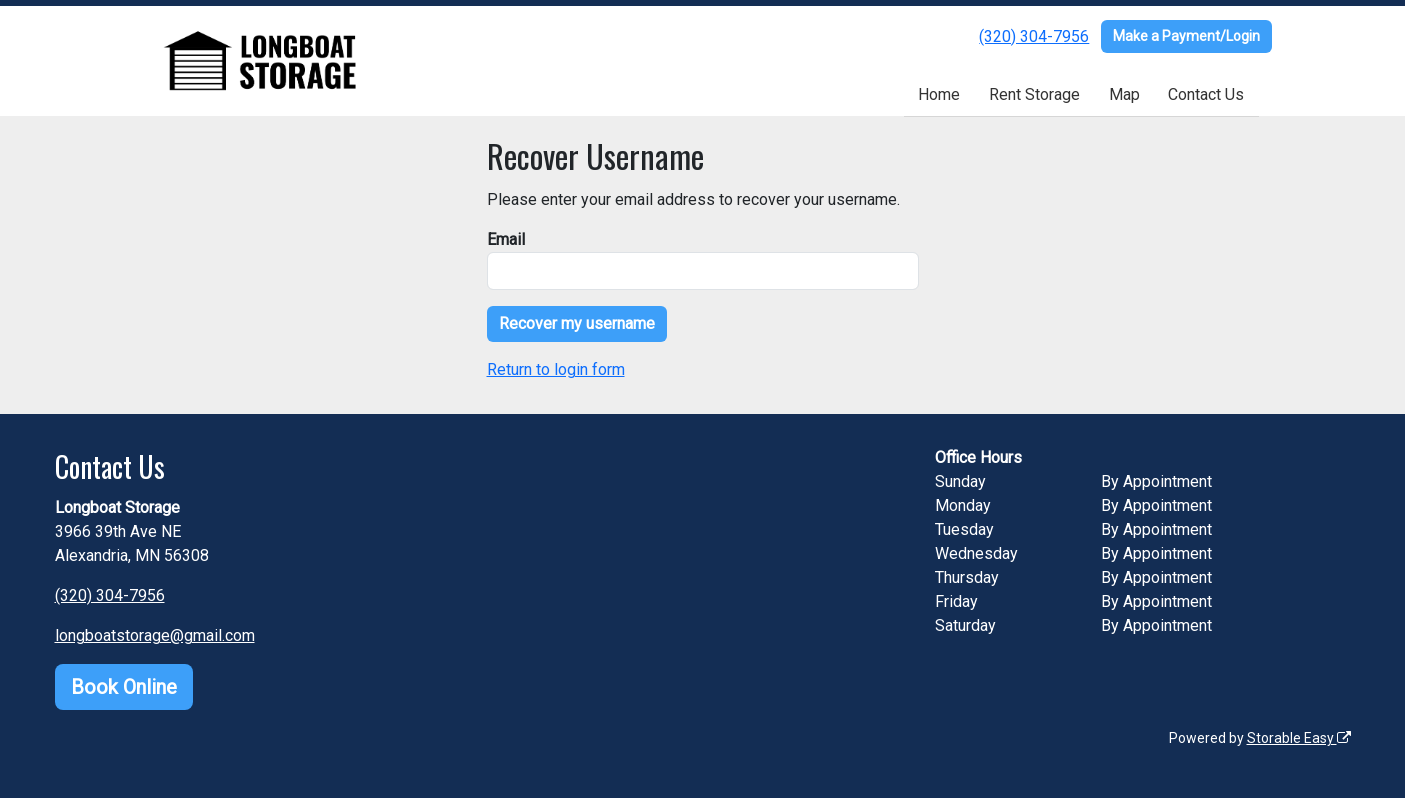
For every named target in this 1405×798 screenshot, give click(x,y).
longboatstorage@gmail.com (155, 635)
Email (506, 239)
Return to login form (556, 369)
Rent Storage (1034, 94)
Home (939, 94)
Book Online (124, 687)
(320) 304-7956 (1034, 36)
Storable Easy (1299, 738)
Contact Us (1206, 94)
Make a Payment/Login (1186, 36)
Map (1124, 94)
